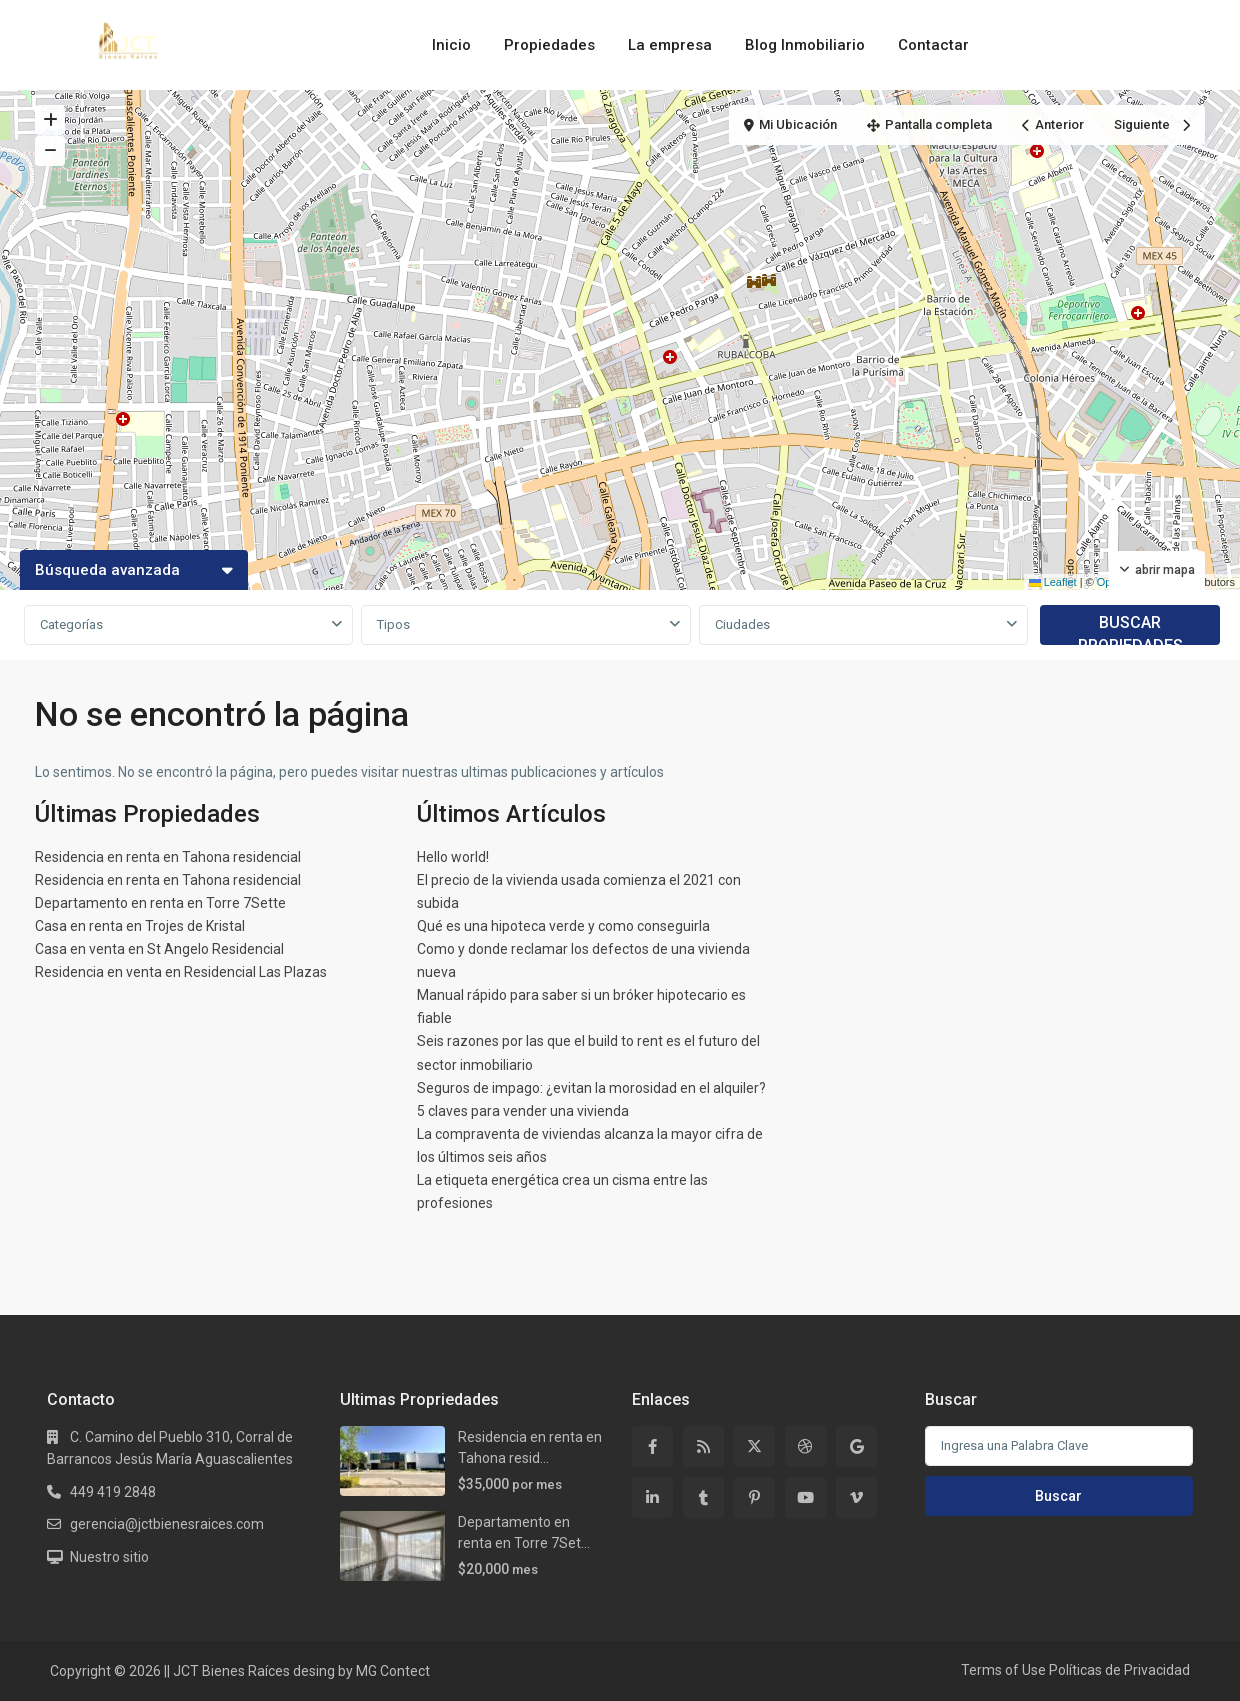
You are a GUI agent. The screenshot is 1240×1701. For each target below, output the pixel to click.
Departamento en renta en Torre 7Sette (160, 903)
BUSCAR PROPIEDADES (1130, 629)
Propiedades (549, 45)
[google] (856, 1446)
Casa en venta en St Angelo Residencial (159, 949)
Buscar (1058, 1496)
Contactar (933, 45)
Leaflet (1053, 582)
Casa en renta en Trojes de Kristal (140, 926)
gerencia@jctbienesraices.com (167, 1524)
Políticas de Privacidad (1119, 1670)
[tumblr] (703, 1497)
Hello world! (453, 857)
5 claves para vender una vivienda (523, 1111)
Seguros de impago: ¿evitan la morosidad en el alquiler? (591, 1088)
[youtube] (805, 1497)
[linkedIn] (652, 1497)
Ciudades (742, 624)
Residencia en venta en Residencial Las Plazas (181, 972)
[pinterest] (754, 1497)
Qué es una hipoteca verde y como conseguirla (563, 926)
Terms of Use (1003, 1670)
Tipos (393, 624)
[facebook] (652, 1446)
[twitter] (754, 1446)
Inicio (451, 45)
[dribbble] (805, 1446)
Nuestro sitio (109, 1557)
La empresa (670, 45)
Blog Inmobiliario (805, 45)
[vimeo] (856, 1497)
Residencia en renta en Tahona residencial (168, 857)
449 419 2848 (113, 1492)
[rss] (703, 1446)
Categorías (71, 624)
